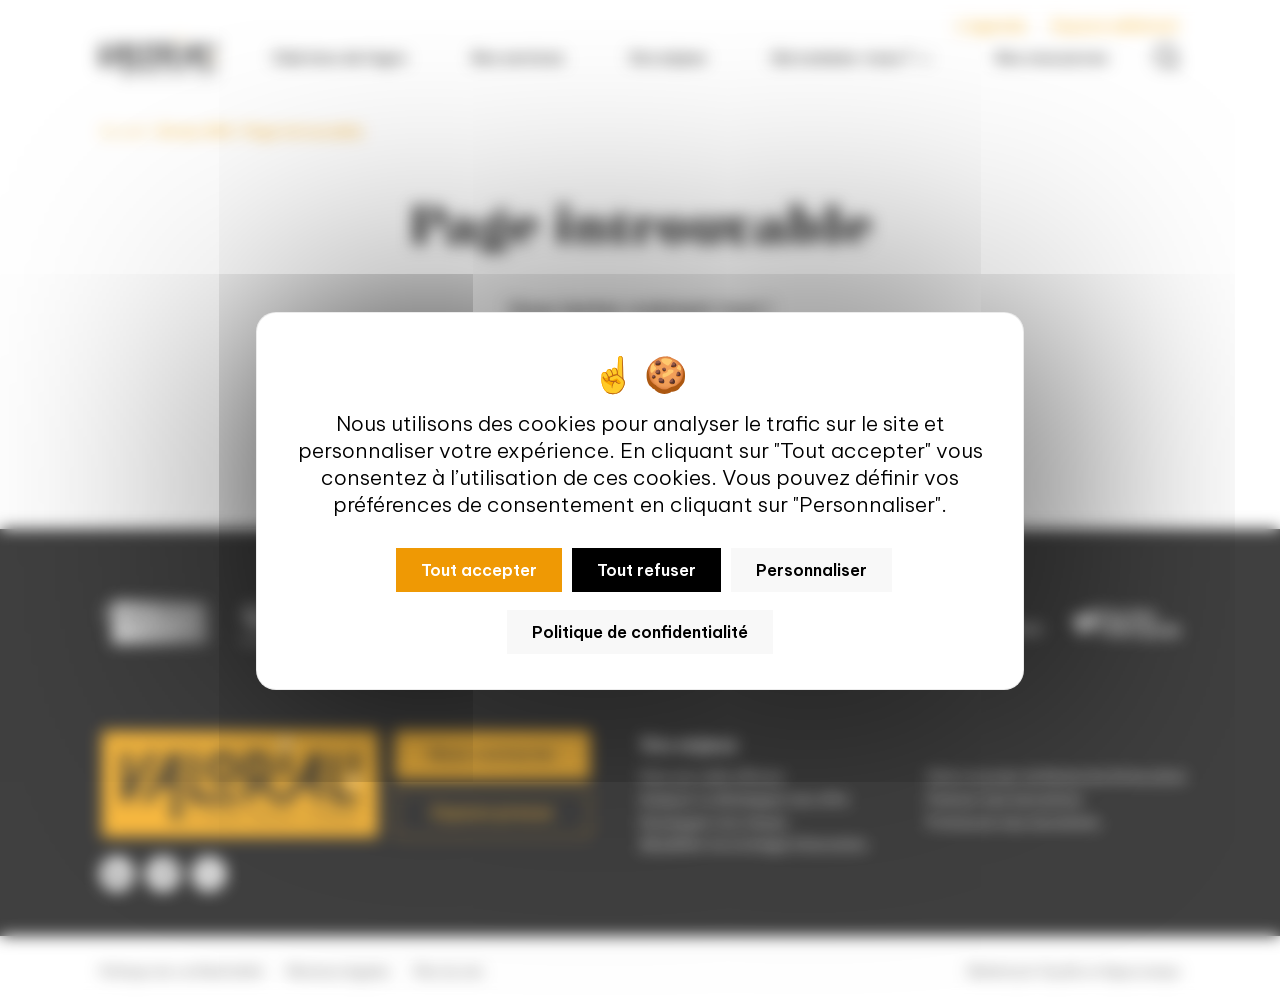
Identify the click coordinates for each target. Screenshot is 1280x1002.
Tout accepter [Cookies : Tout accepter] (479, 570)
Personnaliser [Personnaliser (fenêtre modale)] (811, 570)
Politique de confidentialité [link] (640, 632)
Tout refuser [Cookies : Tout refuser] (646, 570)
